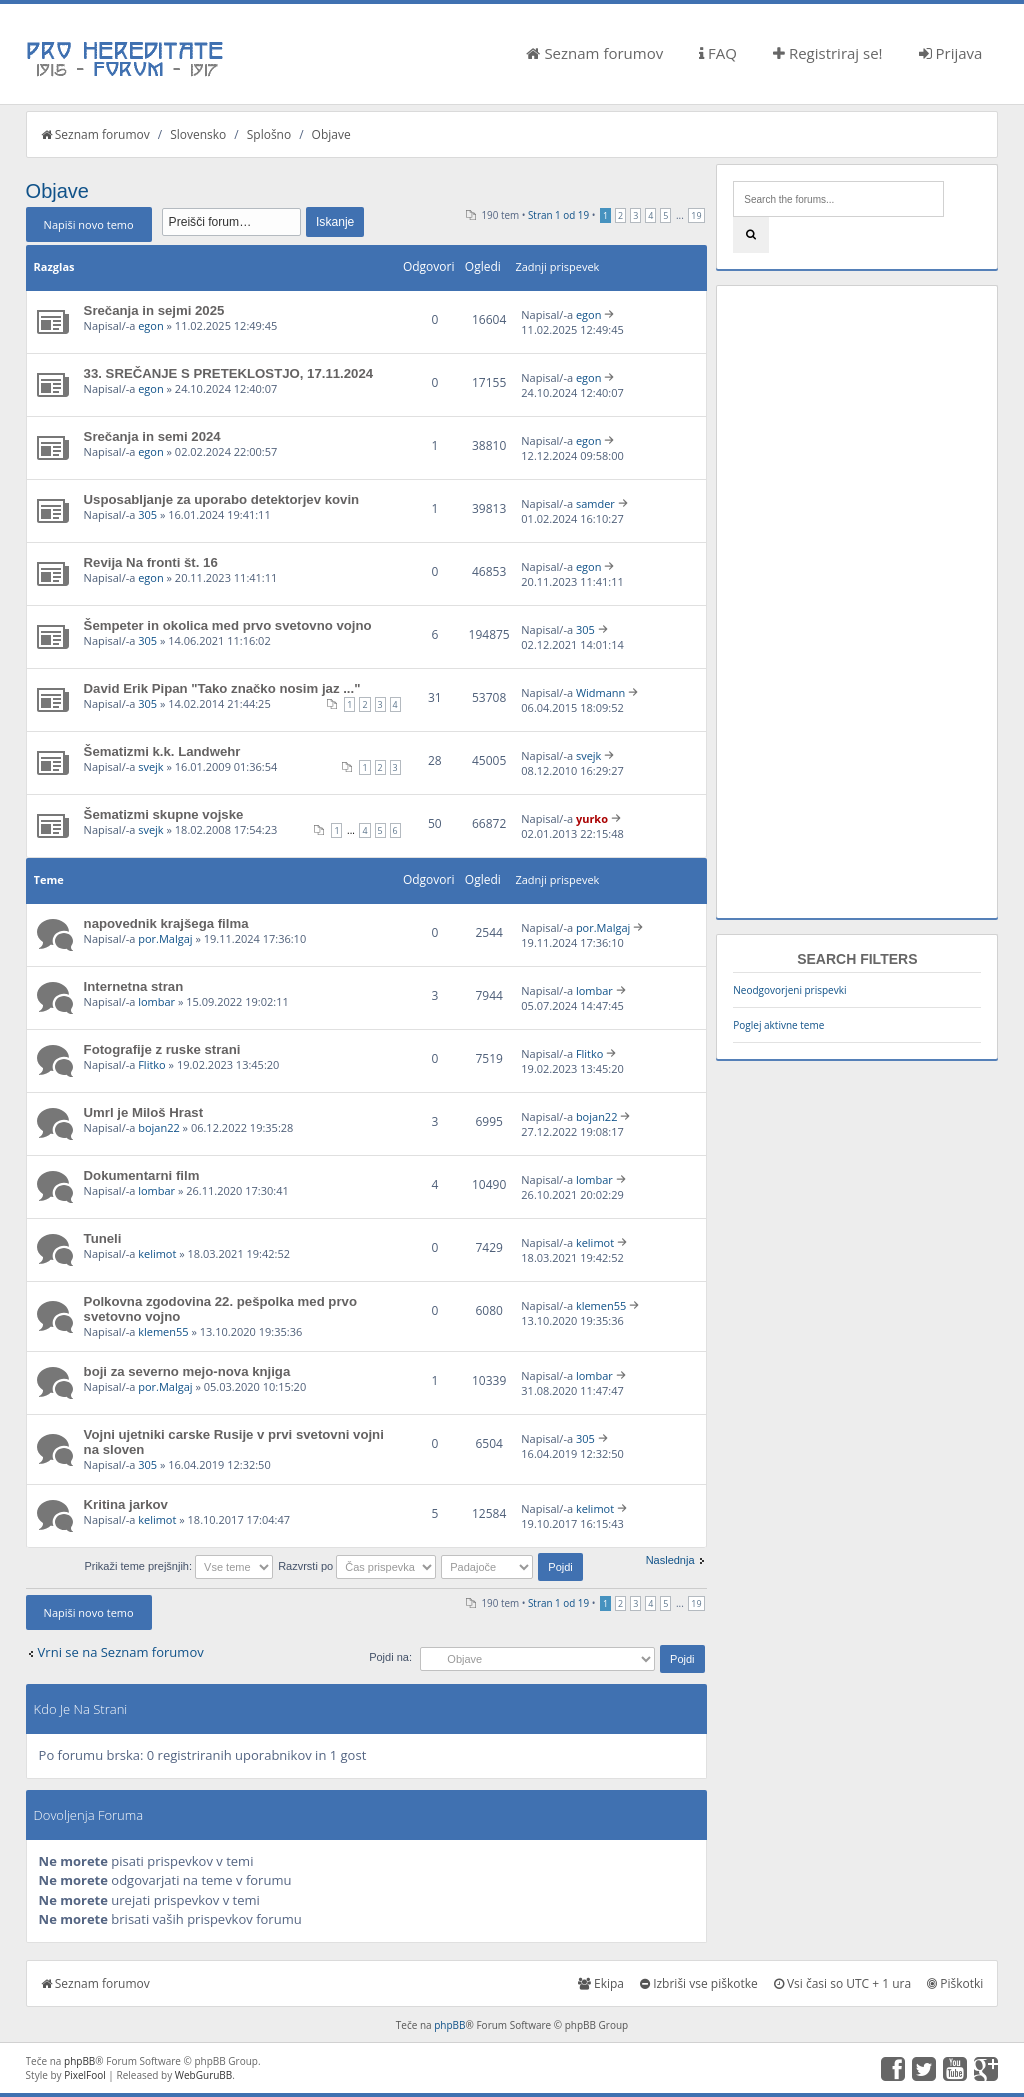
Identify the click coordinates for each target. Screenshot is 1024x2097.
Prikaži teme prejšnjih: (178, 1566)
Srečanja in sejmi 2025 (154, 310)
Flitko (152, 1064)
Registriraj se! (828, 53)
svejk (150, 766)
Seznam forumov (594, 53)
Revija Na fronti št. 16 (151, 562)
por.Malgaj (165, 938)
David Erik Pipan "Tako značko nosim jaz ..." (222, 688)
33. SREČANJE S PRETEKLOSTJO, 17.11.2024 (229, 373)
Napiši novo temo (89, 224)
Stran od (558, 215)
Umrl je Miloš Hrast (143, 1112)
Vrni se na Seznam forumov (121, 1652)
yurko (592, 818)
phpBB (449, 2025)
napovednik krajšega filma (166, 923)
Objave (331, 134)
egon (151, 325)
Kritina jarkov (126, 1504)
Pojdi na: (390, 1657)
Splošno (269, 134)
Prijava (951, 53)
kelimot (157, 1253)
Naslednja (670, 1560)
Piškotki (955, 1983)
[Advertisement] (857, 602)
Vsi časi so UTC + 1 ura (842, 1983)
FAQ (718, 53)
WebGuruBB (204, 2075)
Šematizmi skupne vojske (164, 814)
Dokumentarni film (142, 1175)
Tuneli (103, 1238)
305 (147, 514)
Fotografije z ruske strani (162, 1049)
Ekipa (601, 1983)
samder (595, 503)
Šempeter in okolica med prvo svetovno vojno (228, 625)
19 (696, 215)
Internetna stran (134, 986)
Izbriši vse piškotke (699, 1983)
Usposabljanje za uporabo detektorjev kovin (222, 499)
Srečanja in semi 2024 (152, 436)
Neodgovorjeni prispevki (789, 990)
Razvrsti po (357, 1566)
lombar (156, 1001)
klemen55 (163, 1331)
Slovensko (198, 134)
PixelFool (85, 2075)
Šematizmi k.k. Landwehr (162, 751)
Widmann (600, 692)
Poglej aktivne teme (778, 1025)
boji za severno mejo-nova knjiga (187, 1371)
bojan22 (159, 1127)
